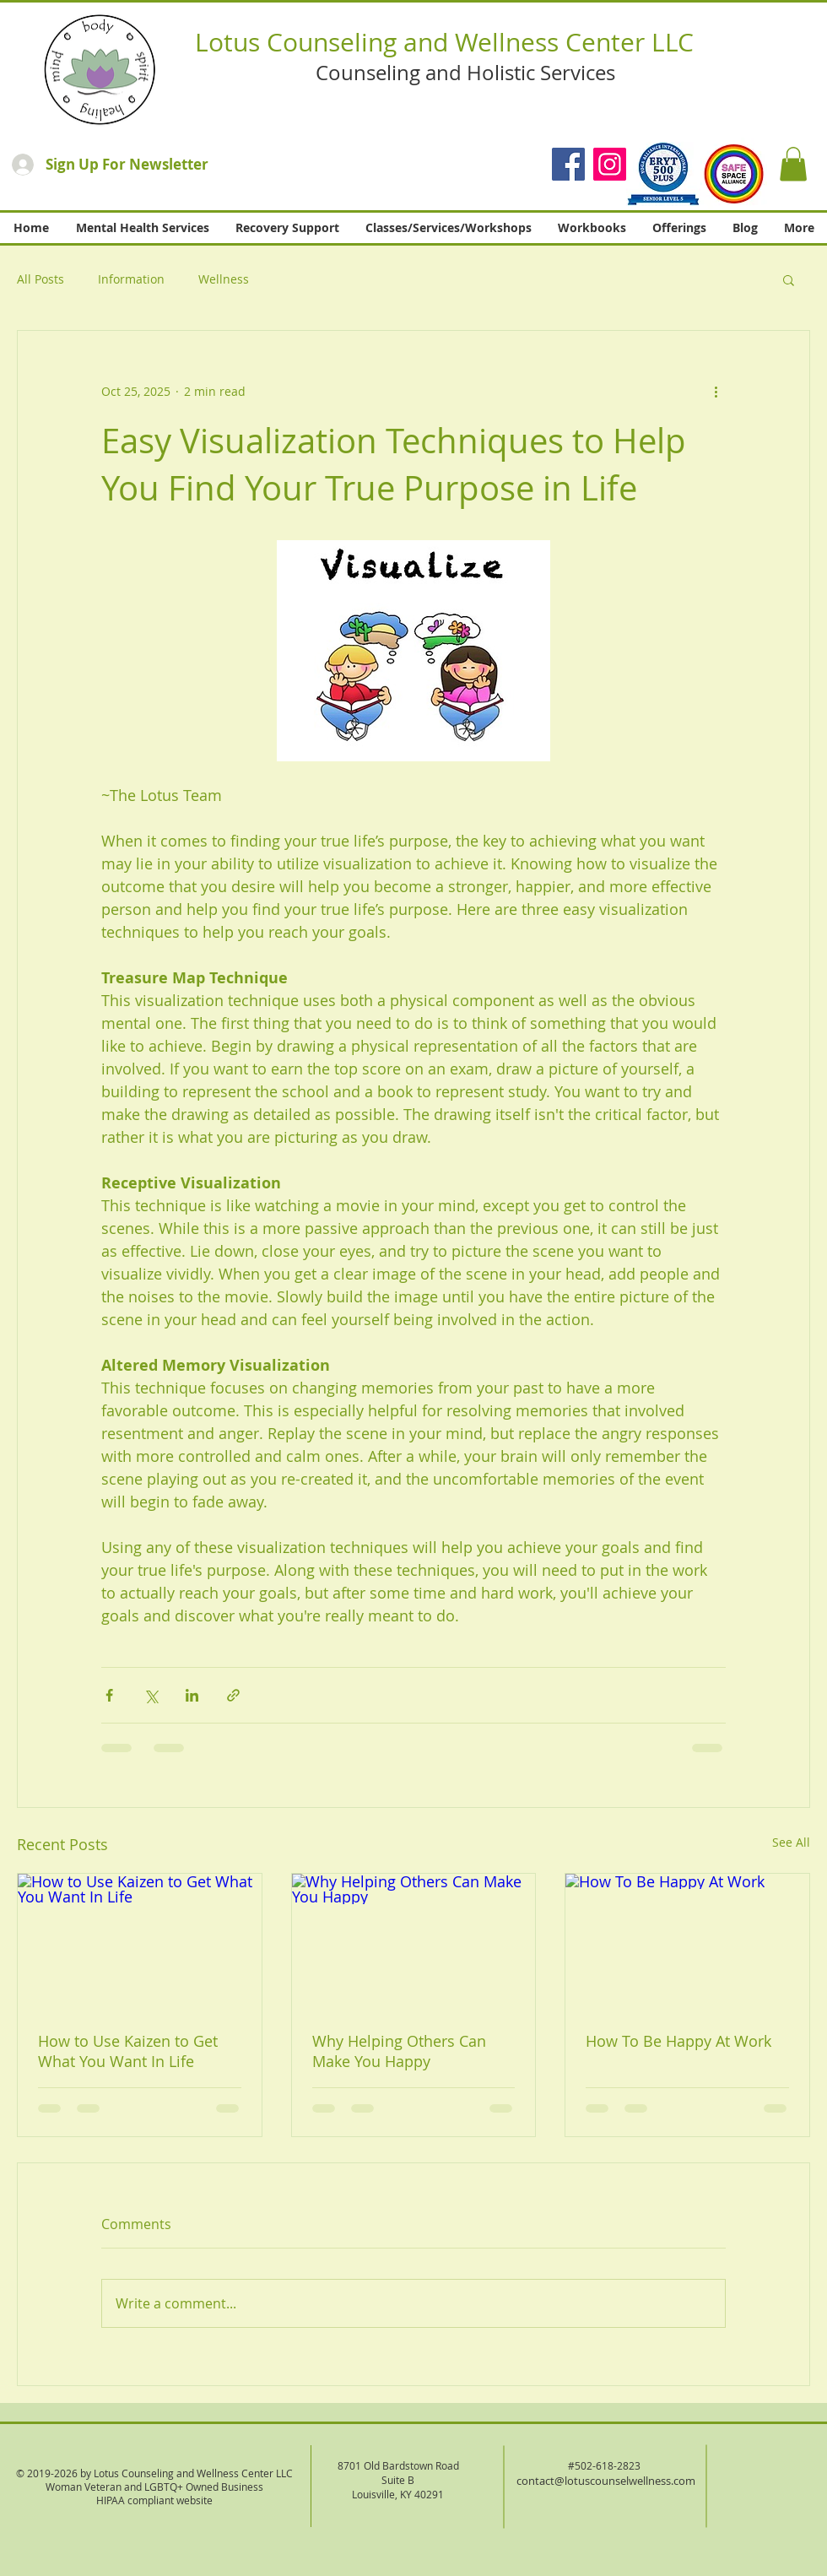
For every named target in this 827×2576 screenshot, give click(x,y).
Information (131, 279)
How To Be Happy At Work (678, 2041)
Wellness (223, 279)
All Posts (40, 279)
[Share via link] (233, 1695)
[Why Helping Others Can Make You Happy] (414, 1942)
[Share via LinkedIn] (192, 1695)
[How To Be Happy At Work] (687, 1942)
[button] (793, 164)
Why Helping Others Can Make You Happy (399, 2051)
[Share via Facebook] (109, 1695)
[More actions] (715, 392)
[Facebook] (568, 164)
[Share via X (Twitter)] (151, 1695)
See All (791, 1842)
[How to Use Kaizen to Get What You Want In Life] (140, 1942)
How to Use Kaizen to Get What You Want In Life (128, 2051)
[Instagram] (609, 164)
